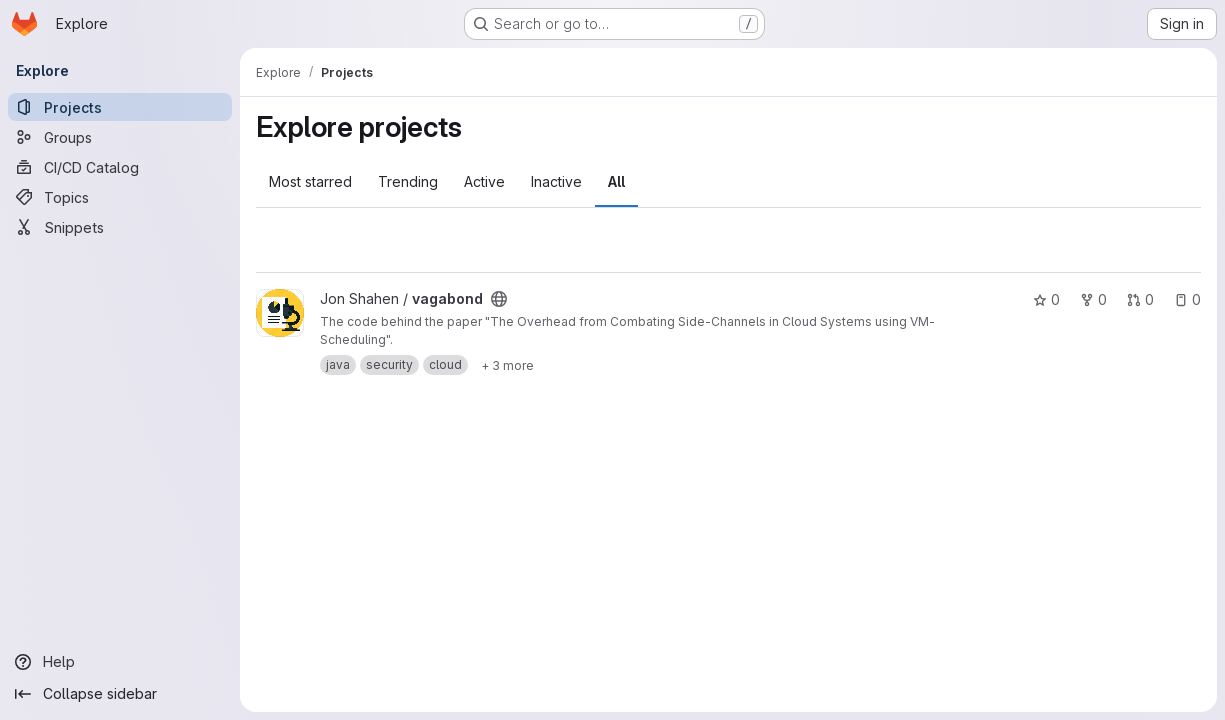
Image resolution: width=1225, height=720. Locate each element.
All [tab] (616, 181)
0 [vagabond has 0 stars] (1046, 299)
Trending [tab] (408, 181)
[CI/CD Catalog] (120, 167)
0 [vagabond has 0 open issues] (1187, 299)
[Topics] (120, 197)
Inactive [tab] (556, 181)
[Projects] (120, 107)
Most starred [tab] (310, 181)
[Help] (120, 662)
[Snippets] (120, 227)
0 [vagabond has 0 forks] (1093, 299)
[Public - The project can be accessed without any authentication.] (499, 299)
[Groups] (120, 137)
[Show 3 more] (507, 365)
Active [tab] (484, 181)
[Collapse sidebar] (120, 694)
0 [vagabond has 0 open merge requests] (1140, 299)
